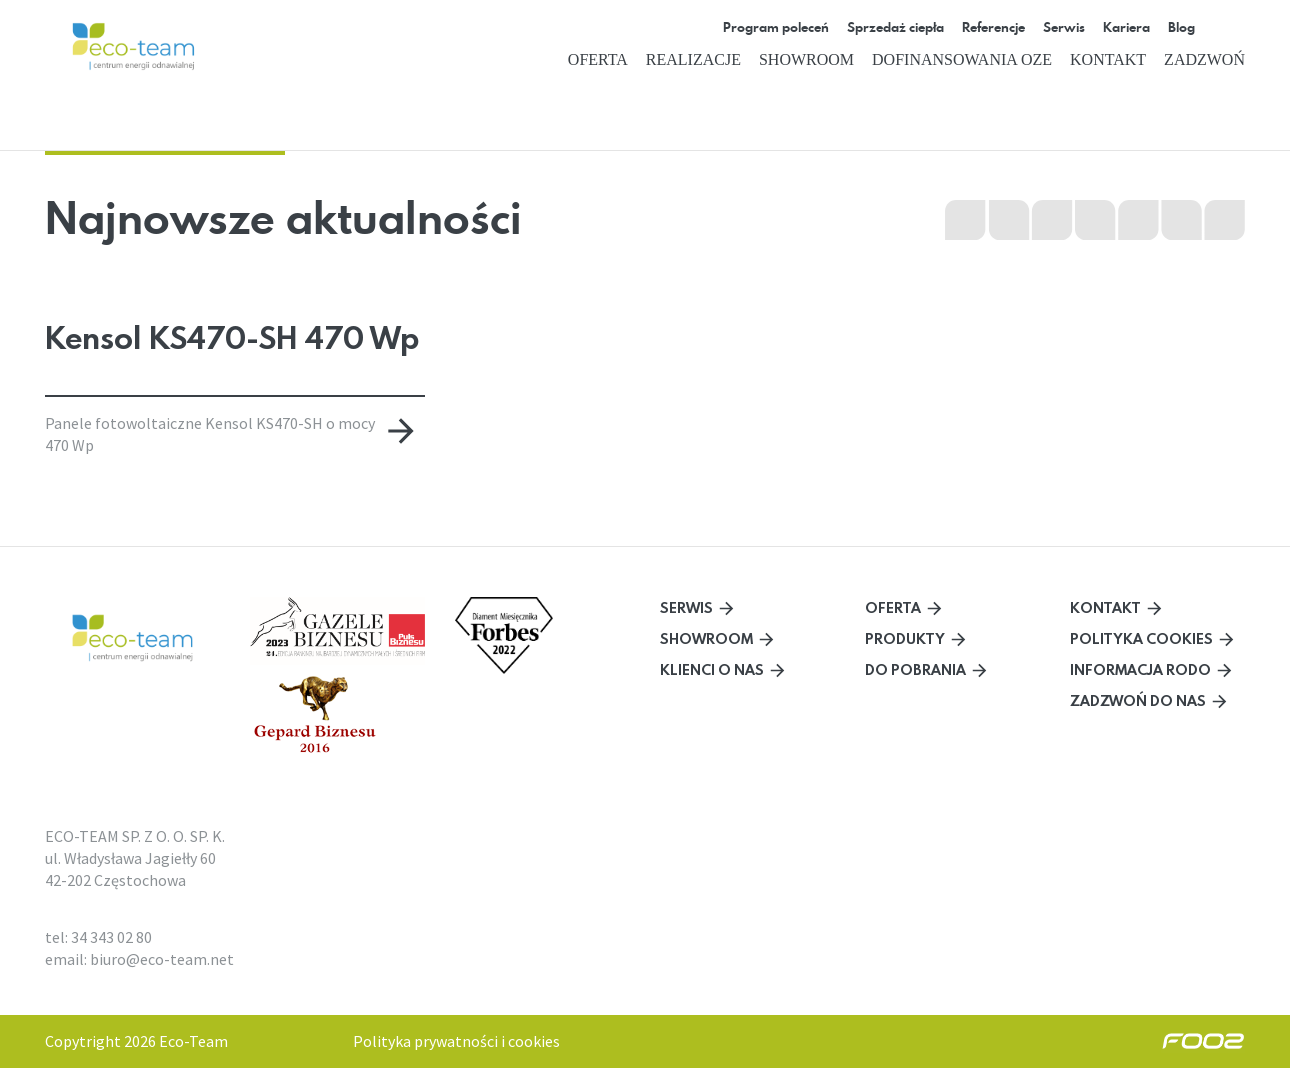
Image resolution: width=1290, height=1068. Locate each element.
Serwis (686, 607)
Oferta (598, 59)
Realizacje (693, 59)
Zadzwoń (1204, 59)
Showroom (806, 59)
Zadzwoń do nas (1138, 700)
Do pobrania (915, 669)
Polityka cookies (1141, 638)
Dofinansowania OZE (962, 59)
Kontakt (1108, 59)
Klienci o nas (712, 669)
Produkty (905, 638)
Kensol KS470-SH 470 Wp (232, 337)
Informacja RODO (1140, 669)
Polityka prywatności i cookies (456, 1041)
